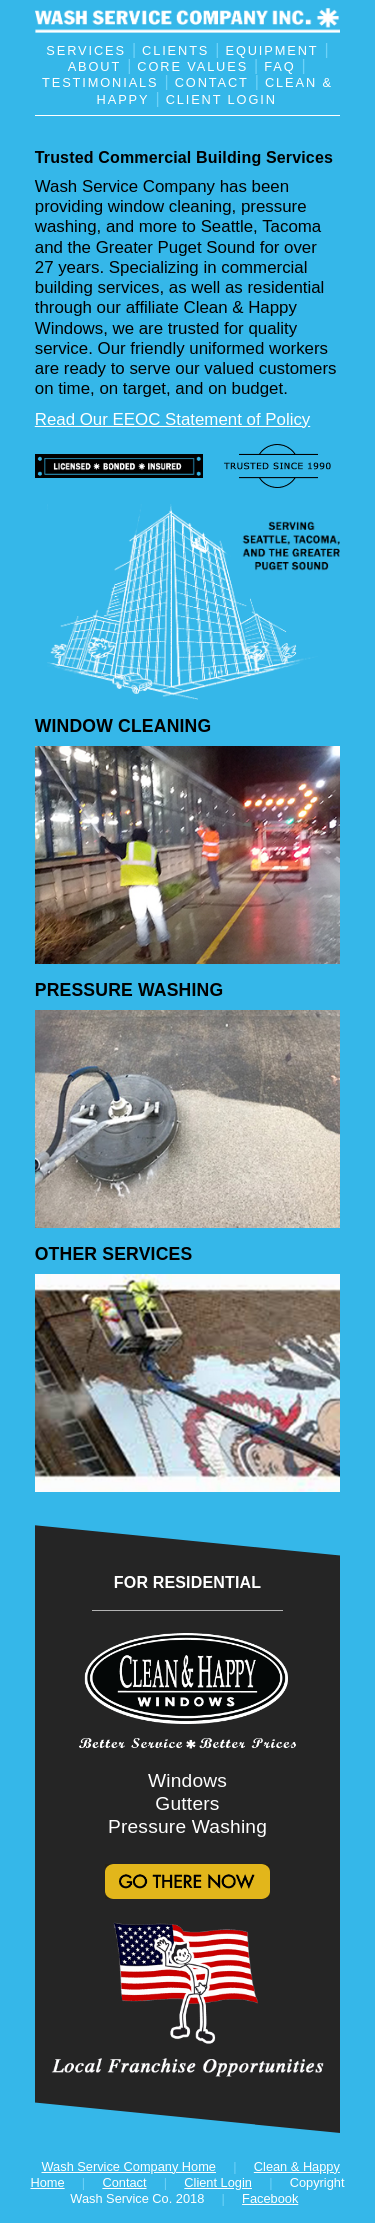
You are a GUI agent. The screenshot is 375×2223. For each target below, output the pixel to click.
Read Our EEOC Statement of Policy (173, 419)
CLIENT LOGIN (221, 98)
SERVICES (85, 49)
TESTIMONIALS (100, 82)
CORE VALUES (192, 66)
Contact (124, 2182)
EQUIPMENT (272, 49)
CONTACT (212, 82)
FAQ (279, 66)
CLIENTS (175, 49)
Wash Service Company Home (129, 2166)
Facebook (270, 2198)
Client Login (218, 2182)
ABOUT (94, 66)
